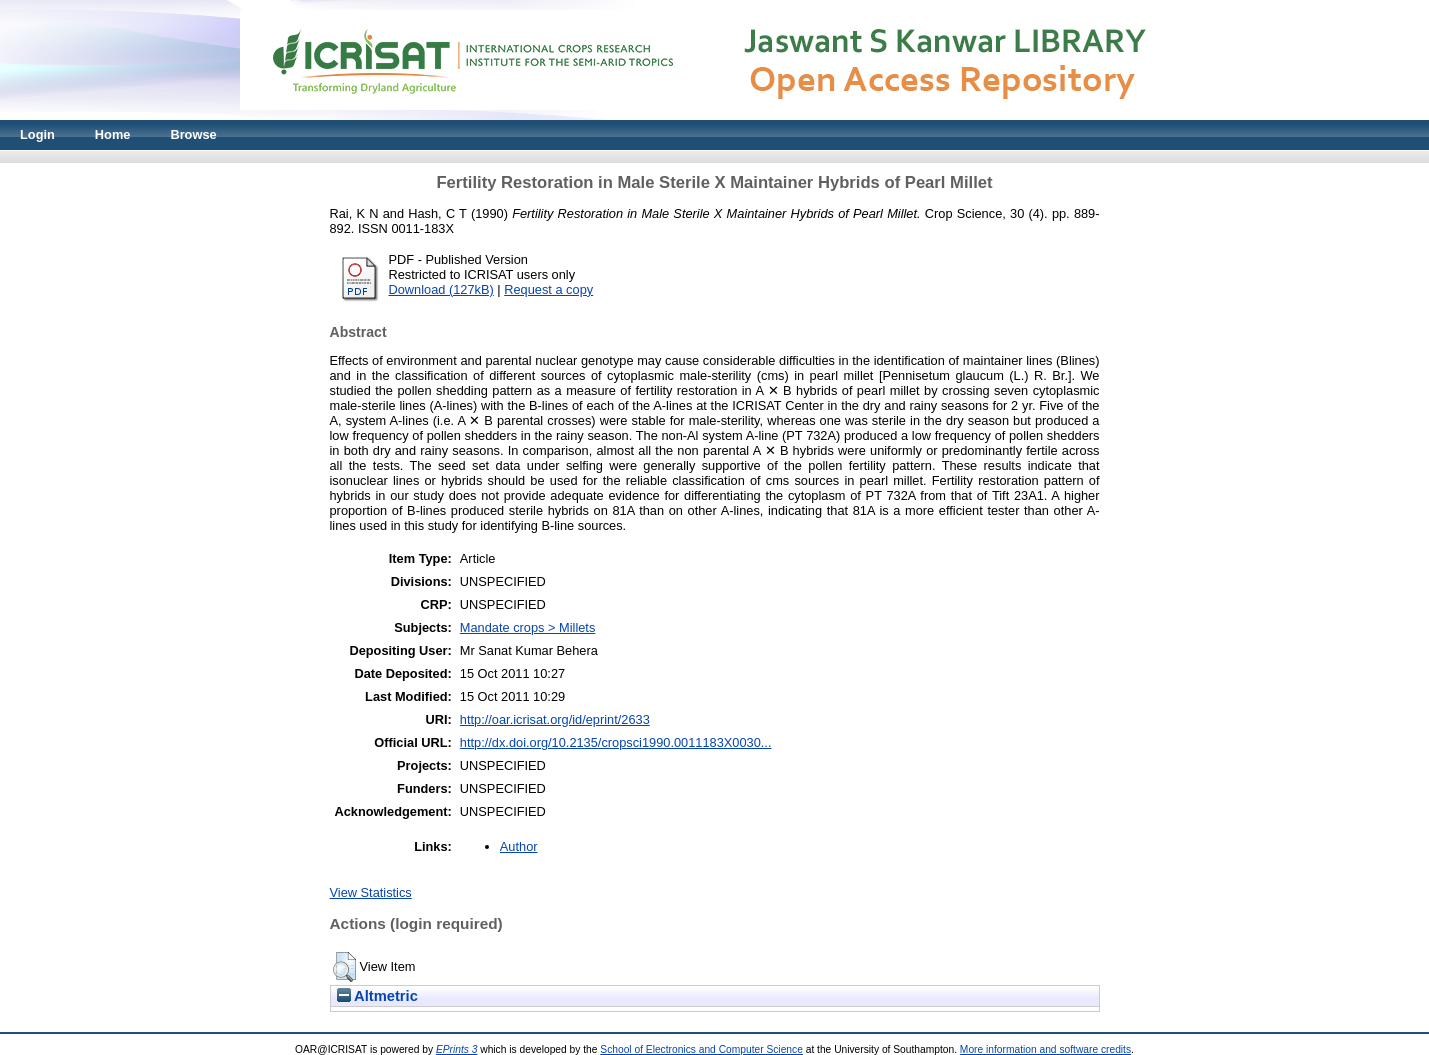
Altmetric (377, 996)
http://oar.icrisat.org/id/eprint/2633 (555, 719)
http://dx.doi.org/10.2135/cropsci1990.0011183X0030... (616, 742)
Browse (193, 134)
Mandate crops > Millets (528, 627)
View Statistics (371, 892)
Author (519, 846)
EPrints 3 (457, 1049)
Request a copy (548, 289)
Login (37, 134)
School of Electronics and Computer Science (701, 1049)
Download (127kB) (441, 289)
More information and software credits (1045, 1049)
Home (113, 134)
